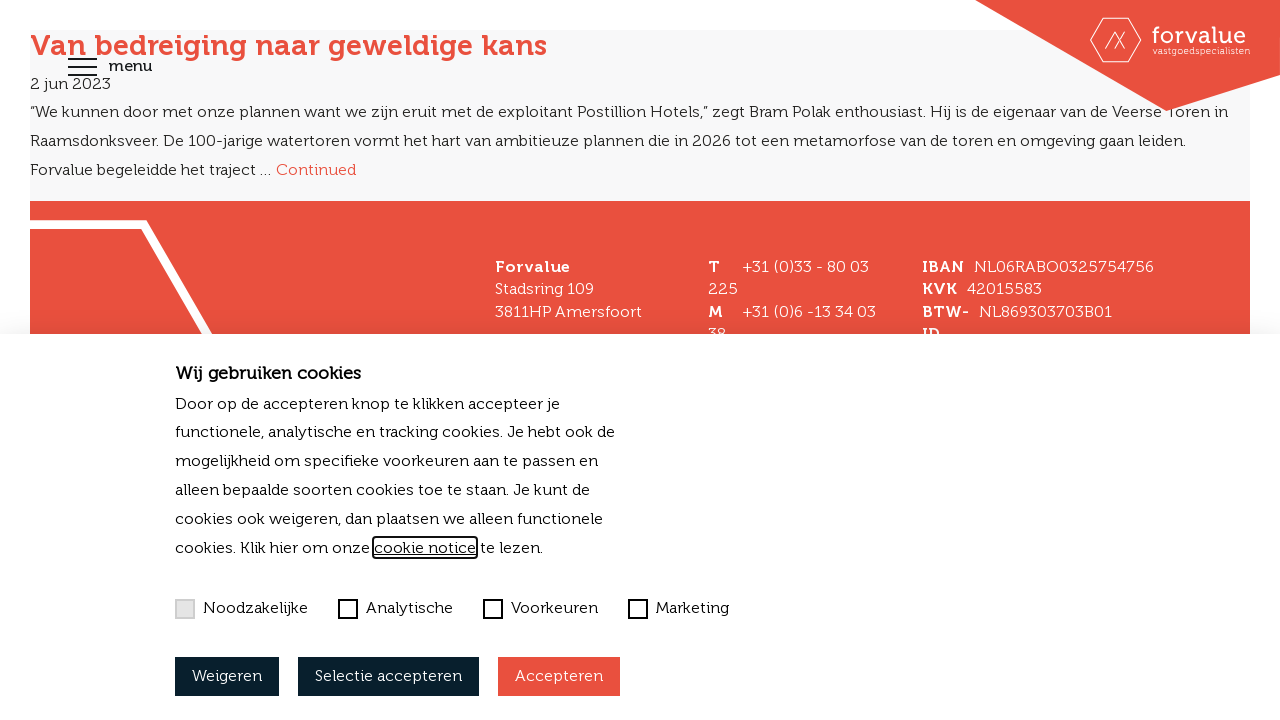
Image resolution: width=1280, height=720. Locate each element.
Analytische (395, 608)
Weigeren (227, 675)
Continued (316, 169)
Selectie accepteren (388, 675)
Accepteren (559, 675)
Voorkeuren (540, 608)
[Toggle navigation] (82, 69)
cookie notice (425, 547)
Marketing (678, 608)
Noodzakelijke (241, 608)
